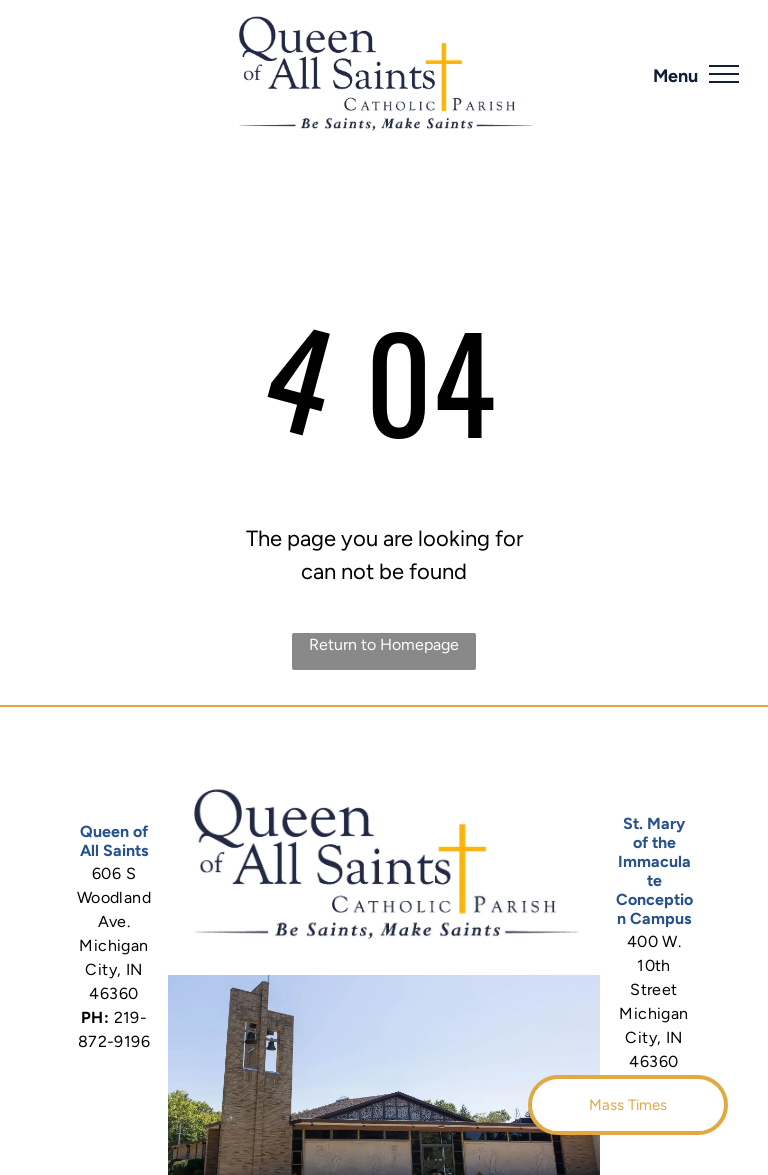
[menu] (724, 74)
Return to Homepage (384, 644)
